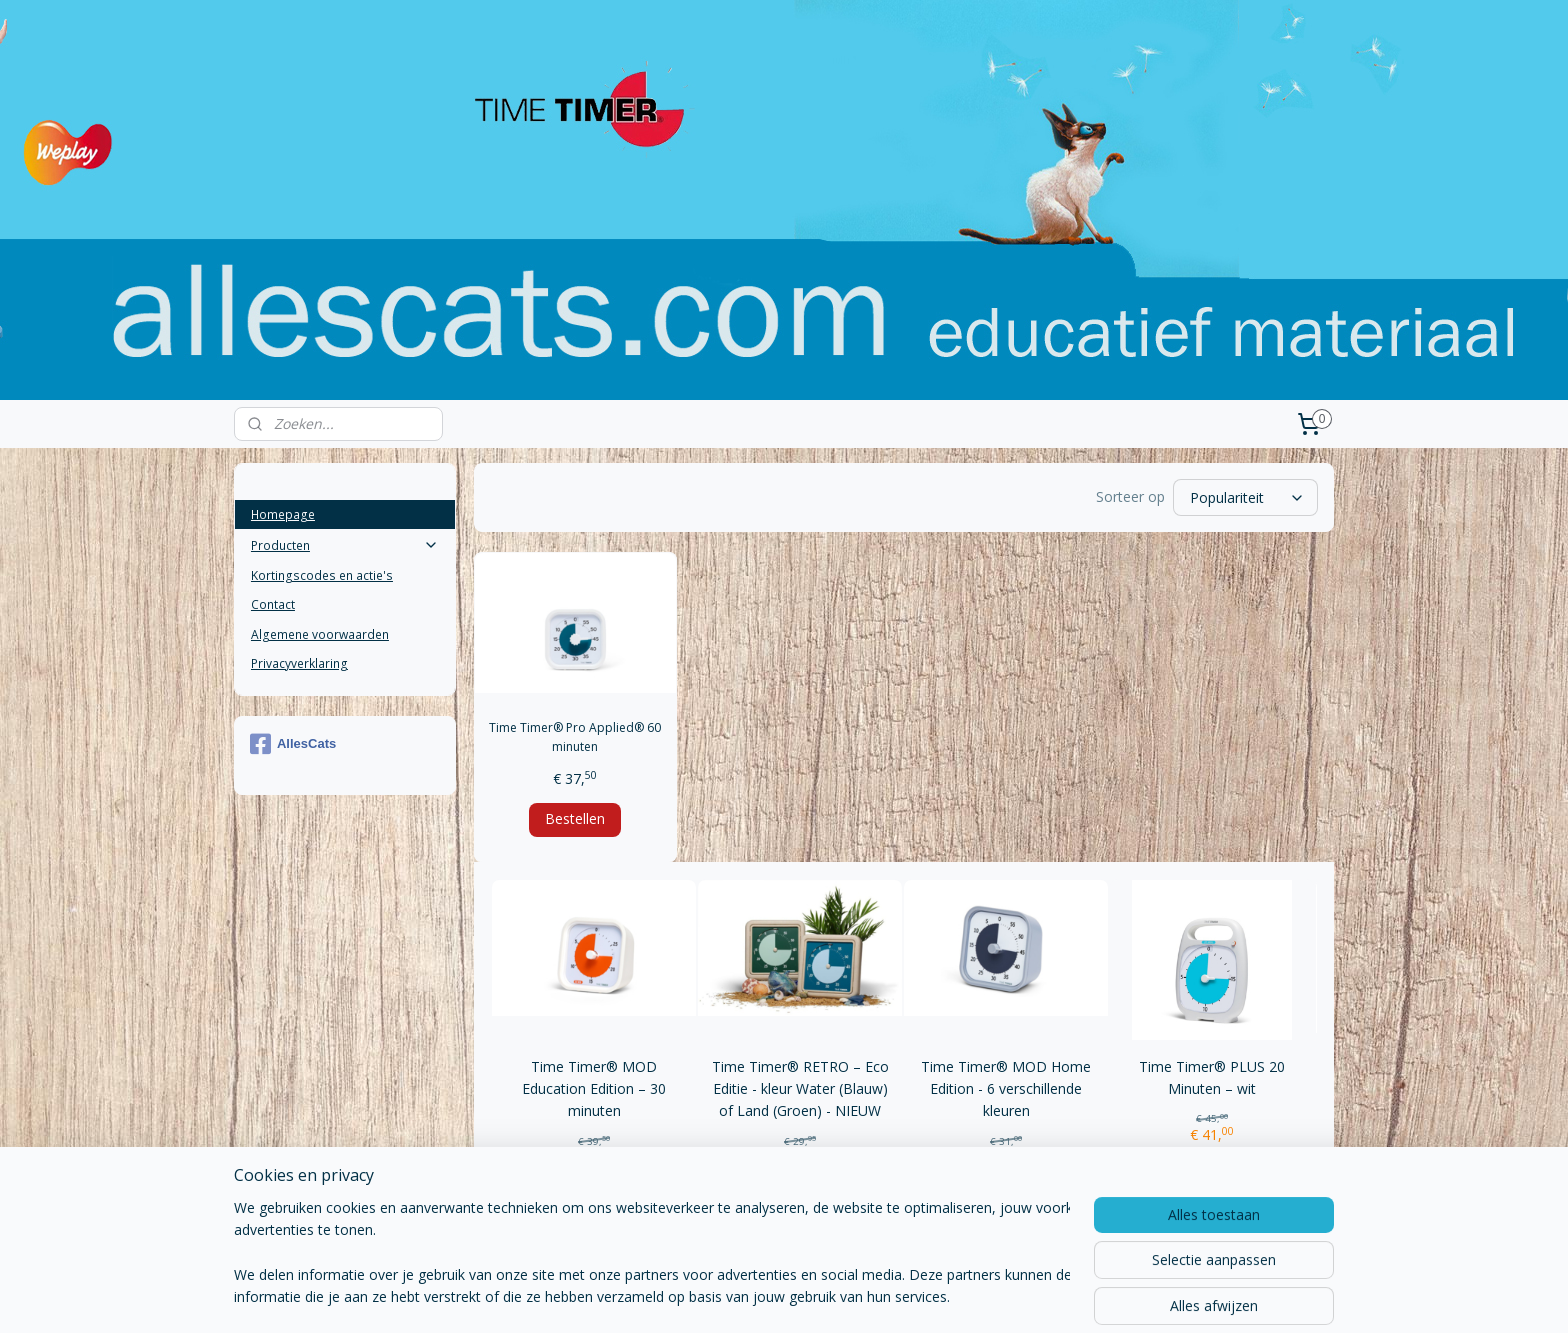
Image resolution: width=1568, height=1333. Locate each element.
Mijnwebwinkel (987, 1296)
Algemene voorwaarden (320, 634)
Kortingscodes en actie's (322, 575)
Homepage (283, 514)
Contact (273, 604)
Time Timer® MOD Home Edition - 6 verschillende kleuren (1006, 1089)
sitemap (694, 1296)
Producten (345, 545)
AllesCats (293, 744)
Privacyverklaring (299, 663)
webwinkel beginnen (813, 1296)
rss (736, 1296)
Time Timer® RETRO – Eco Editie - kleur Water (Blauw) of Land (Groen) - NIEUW (799, 1089)
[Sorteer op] (1245, 497)
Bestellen (575, 818)
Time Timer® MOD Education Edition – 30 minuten (594, 1089)
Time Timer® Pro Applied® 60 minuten (575, 737)
